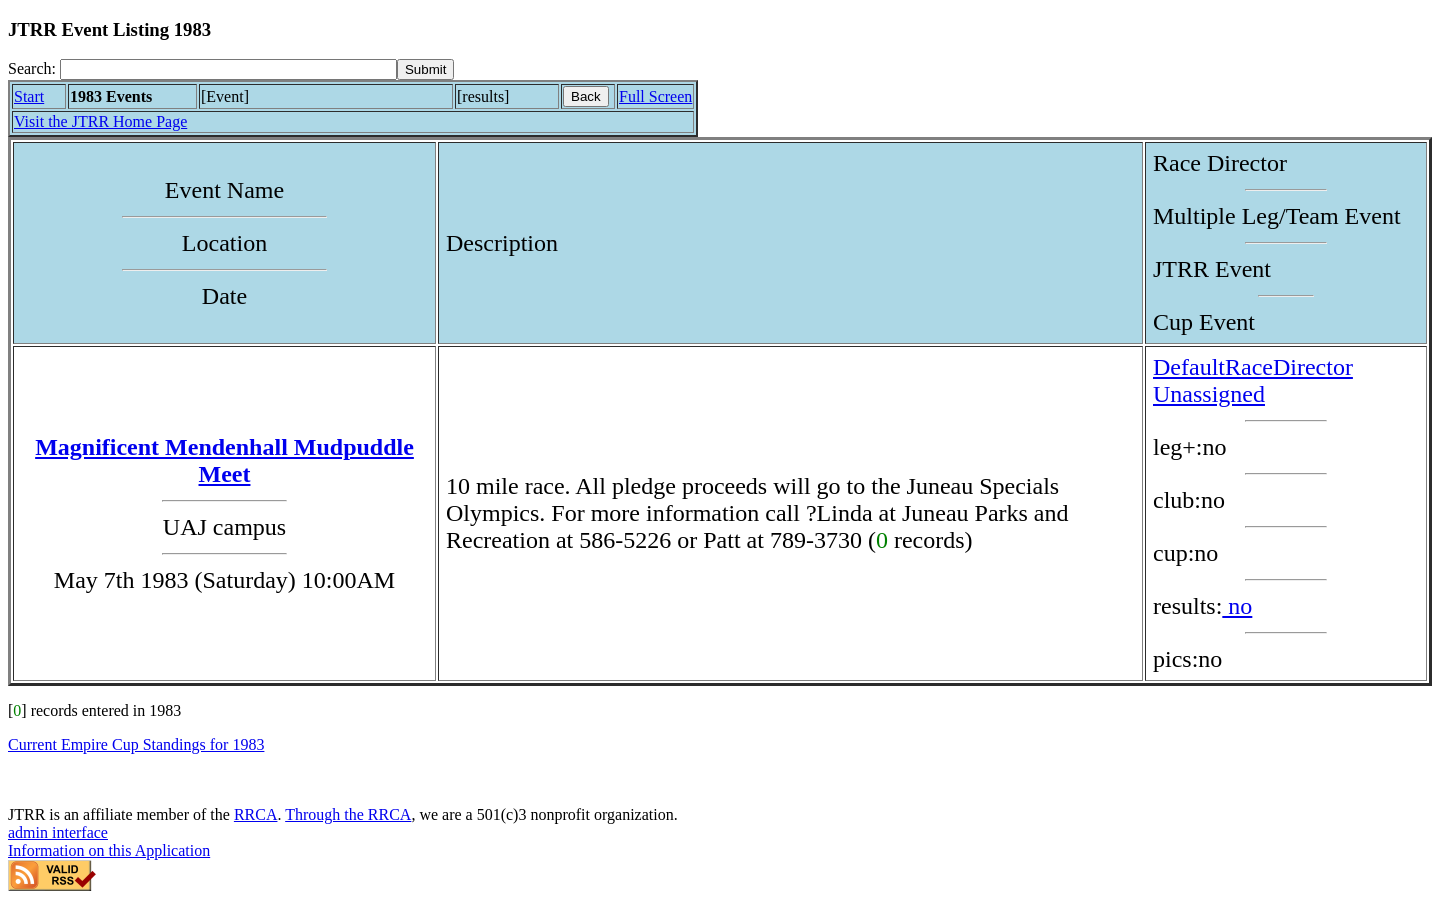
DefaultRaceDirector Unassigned (1253, 380)
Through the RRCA (348, 814)
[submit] (425, 69)
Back (586, 96)
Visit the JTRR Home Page (100, 121)
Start (29, 96)
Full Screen (655, 96)
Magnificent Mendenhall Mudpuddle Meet (224, 460)
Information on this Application (109, 850)
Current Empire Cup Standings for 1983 (136, 744)
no (1237, 606)
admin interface (58, 832)
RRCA (256, 814)
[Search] (228, 69)
